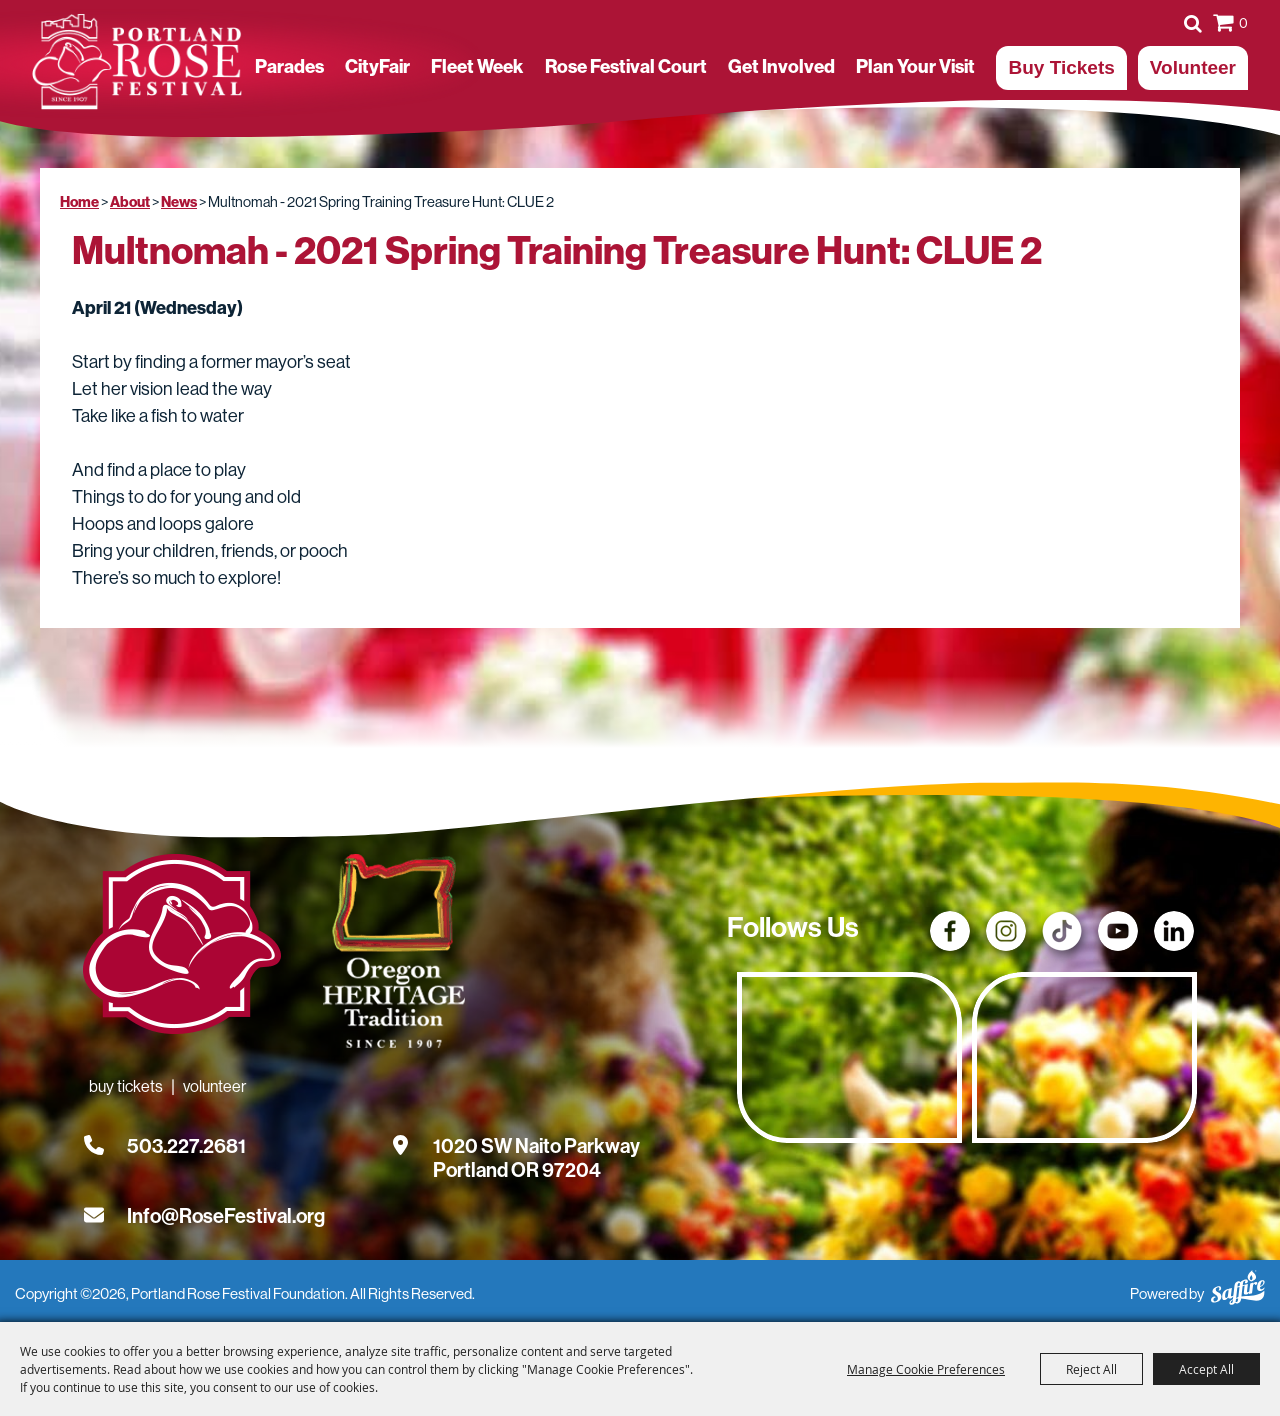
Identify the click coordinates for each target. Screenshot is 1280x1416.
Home (79, 202)
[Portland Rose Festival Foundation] (137, 62)
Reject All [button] (1091, 1369)
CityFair (377, 67)
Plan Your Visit (915, 67)
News (179, 202)
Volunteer (1193, 67)
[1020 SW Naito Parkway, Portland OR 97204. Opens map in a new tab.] (536, 1146)
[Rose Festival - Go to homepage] (182, 948)
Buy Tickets (1061, 67)
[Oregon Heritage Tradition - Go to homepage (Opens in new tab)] (390, 955)
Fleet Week (477, 67)
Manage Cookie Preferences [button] (926, 1369)
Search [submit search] (1193, 23)
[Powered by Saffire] (1238, 1284)
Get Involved (781, 67)
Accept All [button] (1206, 1369)
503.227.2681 (186, 1146)
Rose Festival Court (626, 67)
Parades (289, 67)
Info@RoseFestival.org (226, 1216)
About (130, 202)
